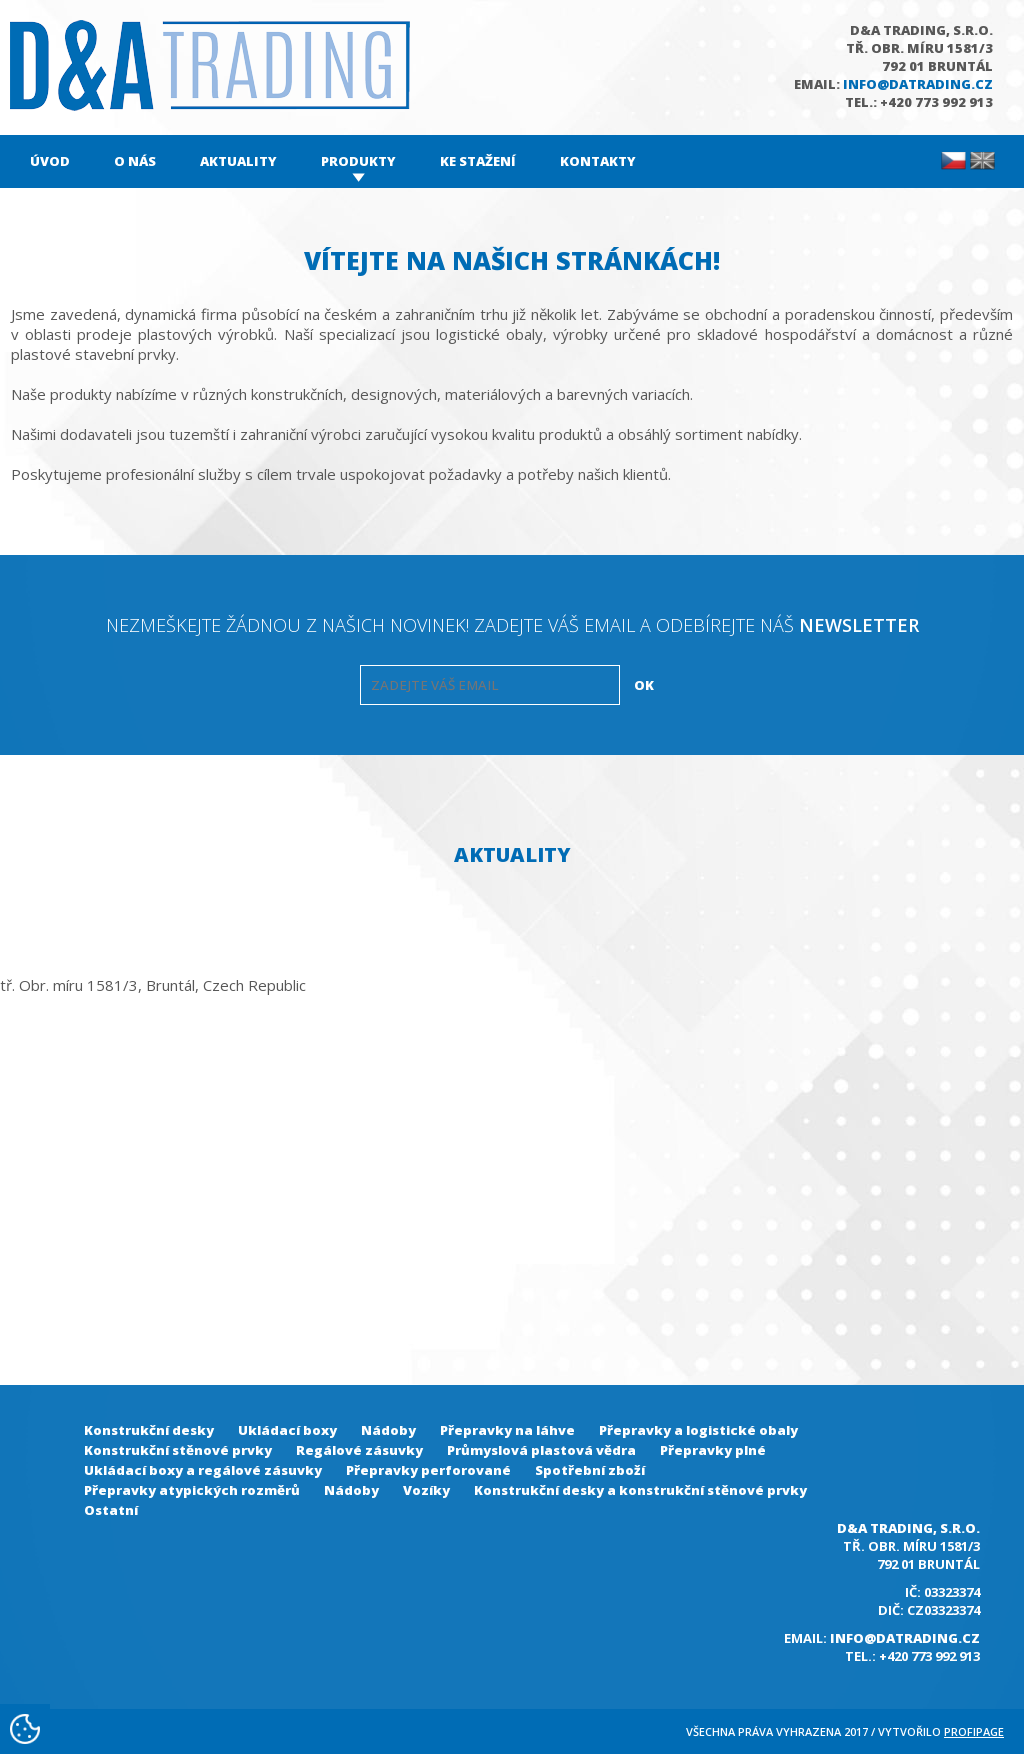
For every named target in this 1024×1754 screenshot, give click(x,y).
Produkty (358, 161)
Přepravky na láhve (507, 1430)
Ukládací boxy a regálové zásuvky (203, 1470)
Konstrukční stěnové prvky (178, 1450)
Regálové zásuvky (359, 1450)
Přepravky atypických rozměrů (192, 1490)
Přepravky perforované (428, 1470)
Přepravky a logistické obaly (698, 1430)
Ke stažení (478, 161)
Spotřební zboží (590, 1470)
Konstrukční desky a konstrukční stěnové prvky (640, 1490)
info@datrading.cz (918, 84)
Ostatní (111, 1510)
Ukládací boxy (287, 1430)
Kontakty (598, 161)
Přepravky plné (713, 1450)
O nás (135, 161)
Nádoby (388, 1430)
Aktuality (238, 161)
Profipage (974, 1731)
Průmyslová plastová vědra (541, 1450)
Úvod (50, 161)
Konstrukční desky (149, 1430)
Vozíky (426, 1490)
